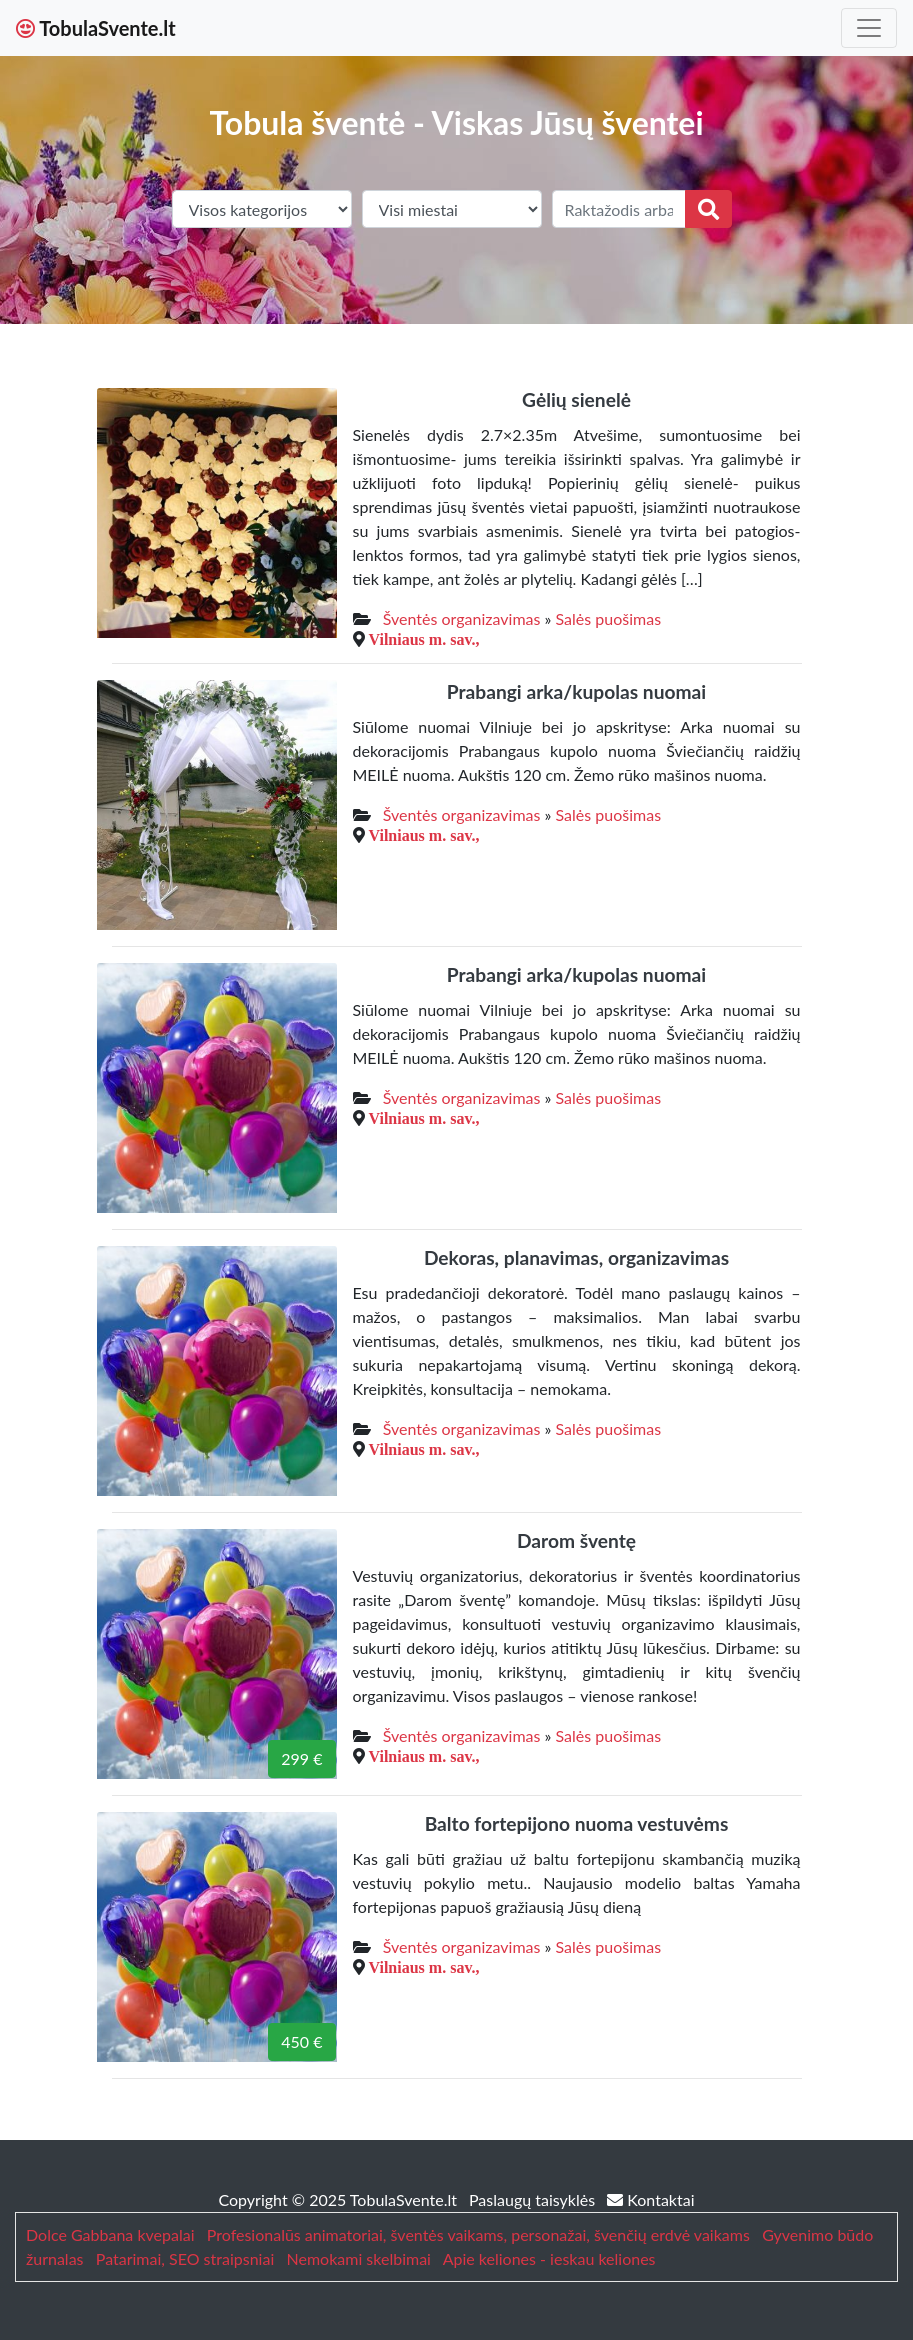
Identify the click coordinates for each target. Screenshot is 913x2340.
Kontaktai (650, 2199)
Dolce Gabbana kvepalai (110, 2234)
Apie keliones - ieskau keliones (549, 2258)
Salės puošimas (609, 618)
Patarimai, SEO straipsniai (185, 2258)
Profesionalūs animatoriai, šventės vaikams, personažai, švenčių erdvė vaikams (478, 2234)
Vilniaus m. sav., (424, 639)
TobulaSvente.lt (96, 28)
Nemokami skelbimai (359, 2258)
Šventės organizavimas (462, 618)
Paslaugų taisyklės (534, 2199)
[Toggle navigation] (869, 28)
